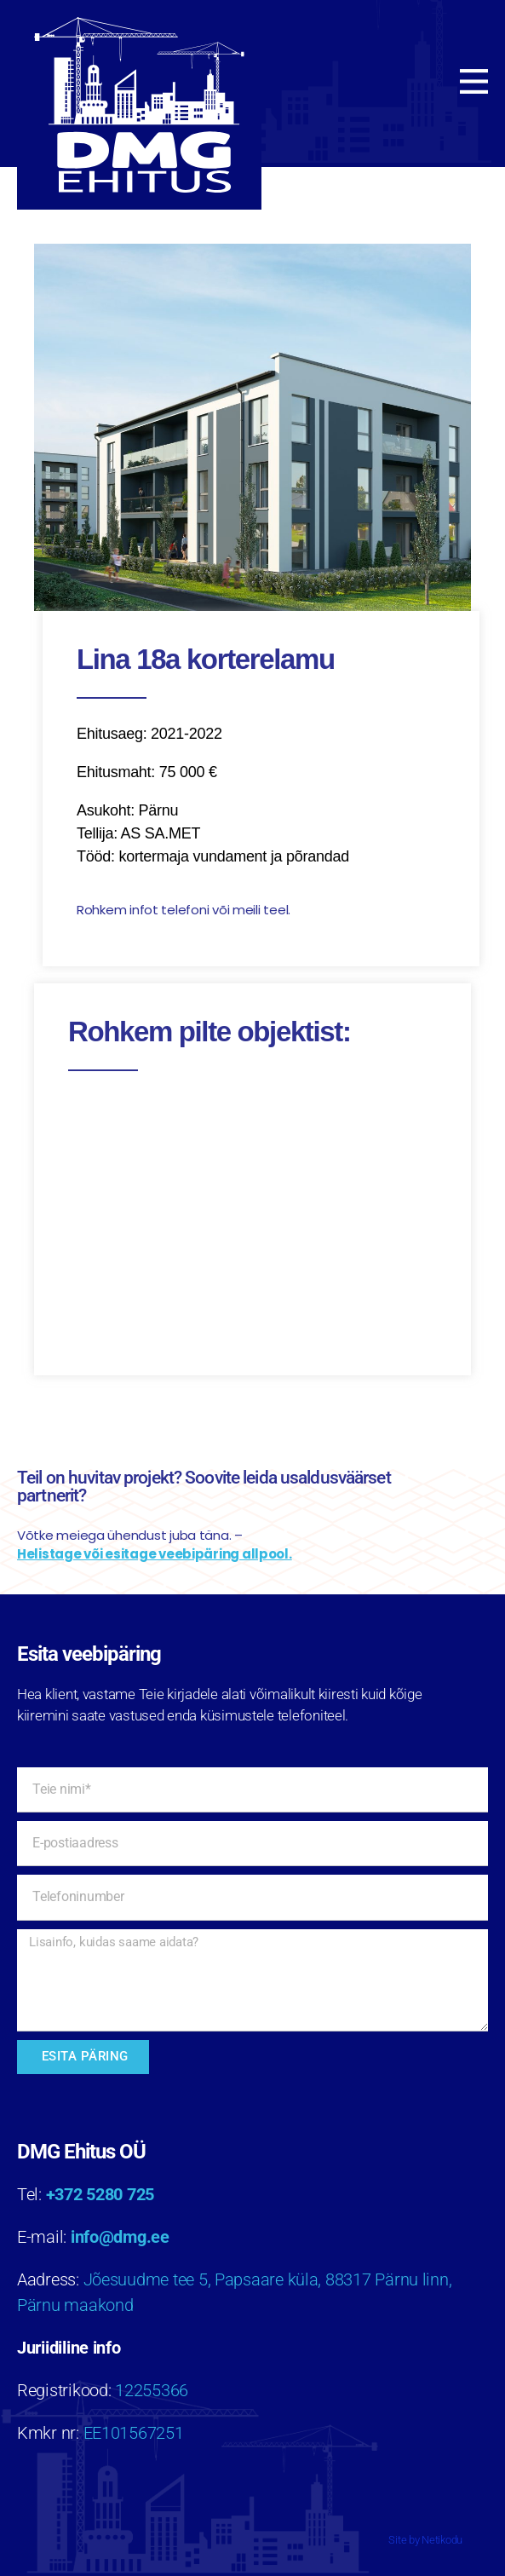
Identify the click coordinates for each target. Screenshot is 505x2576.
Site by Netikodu (425, 2539)
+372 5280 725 (100, 2194)
